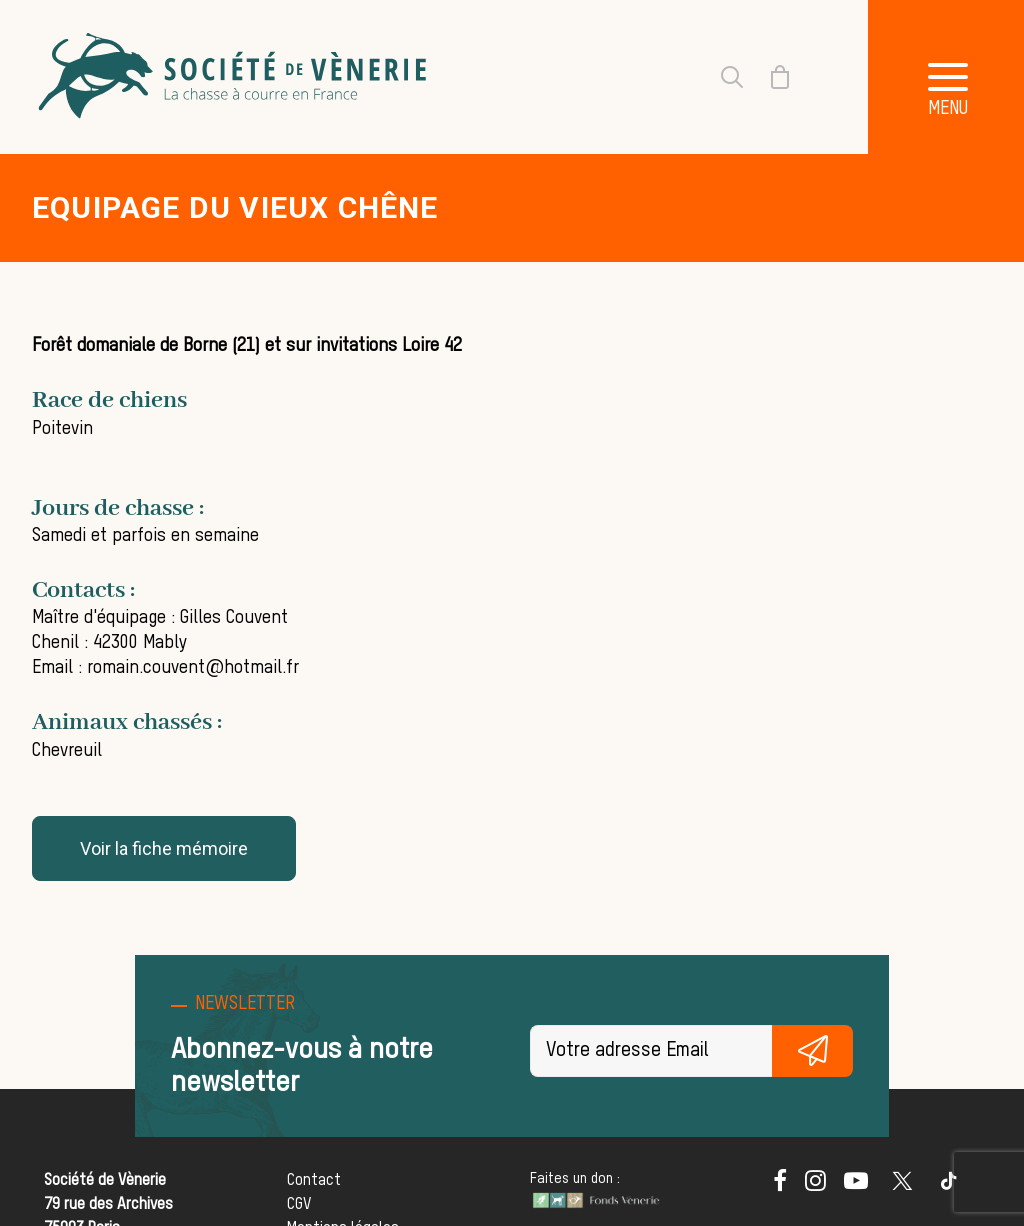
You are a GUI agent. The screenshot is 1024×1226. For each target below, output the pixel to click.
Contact (314, 1181)
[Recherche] (720, 77)
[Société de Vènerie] (235, 77)
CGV (299, 1205)
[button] (780, 1187)
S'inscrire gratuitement (812, 1051)
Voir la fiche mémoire (164, 848)
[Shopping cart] (768, 77)
